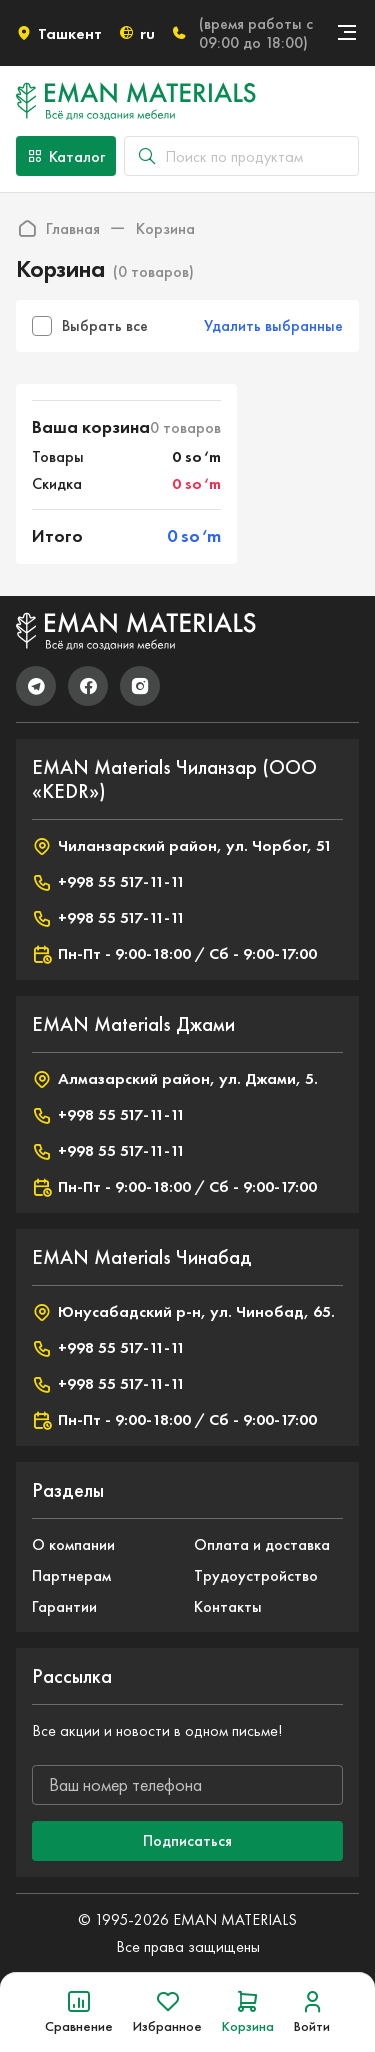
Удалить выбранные (273, 325)
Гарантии (64, 1606)
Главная (58, 228)
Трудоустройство (256, 1575)
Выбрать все (90, 326)
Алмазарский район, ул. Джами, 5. (175, 1079)
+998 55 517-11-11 (108, 882)
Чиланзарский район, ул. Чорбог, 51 (182, 846)
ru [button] (136, 33)
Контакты (228, 1606)
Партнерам (71, 1575)
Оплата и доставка (262, 1544)
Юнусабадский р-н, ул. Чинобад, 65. (183, 1312)
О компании (73, 1544)
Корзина (165, 228)
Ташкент (59, 33)
